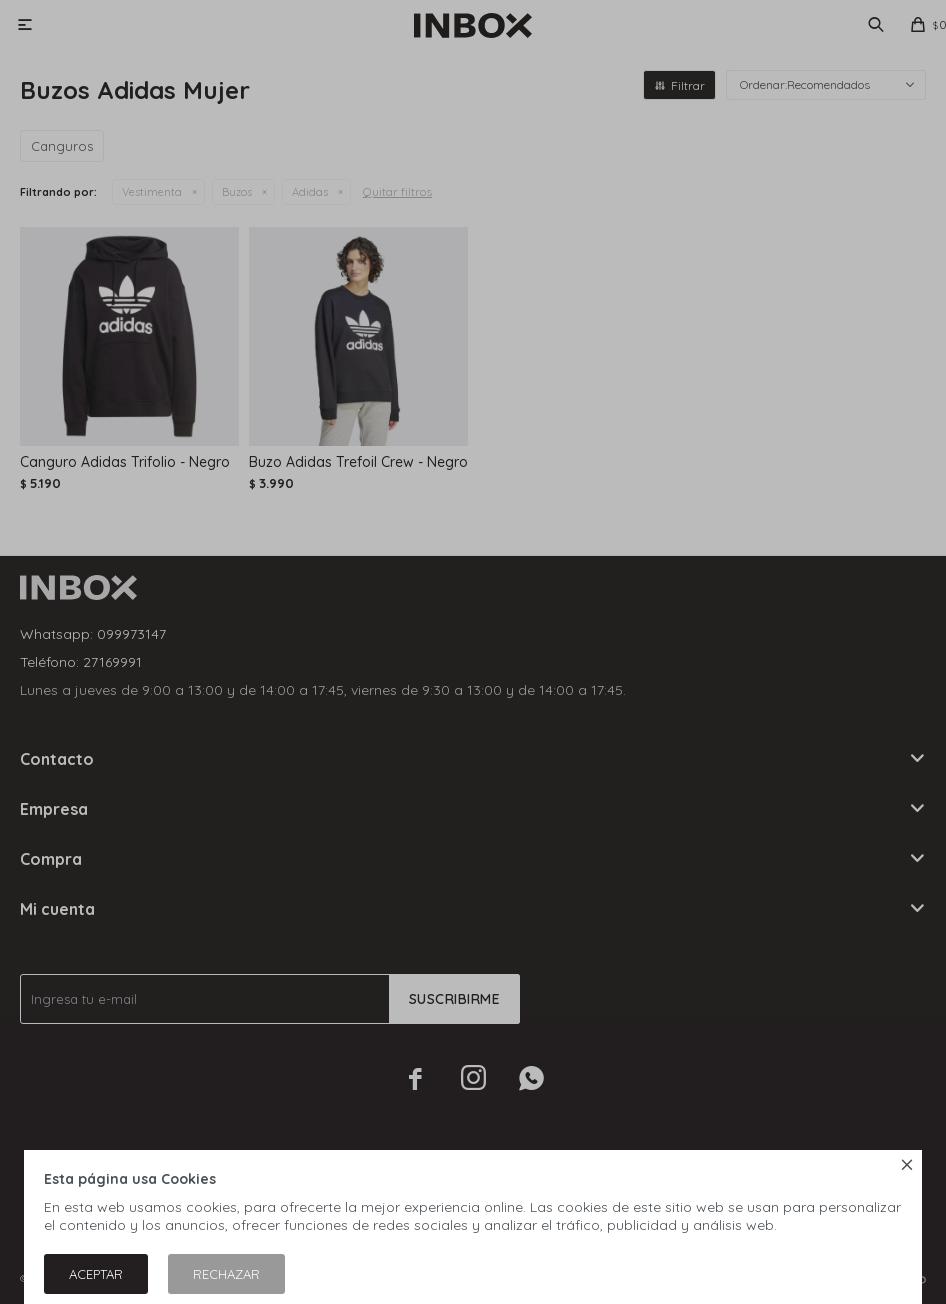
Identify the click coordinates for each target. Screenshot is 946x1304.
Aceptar (96, 1274)
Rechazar (226, 1274)
